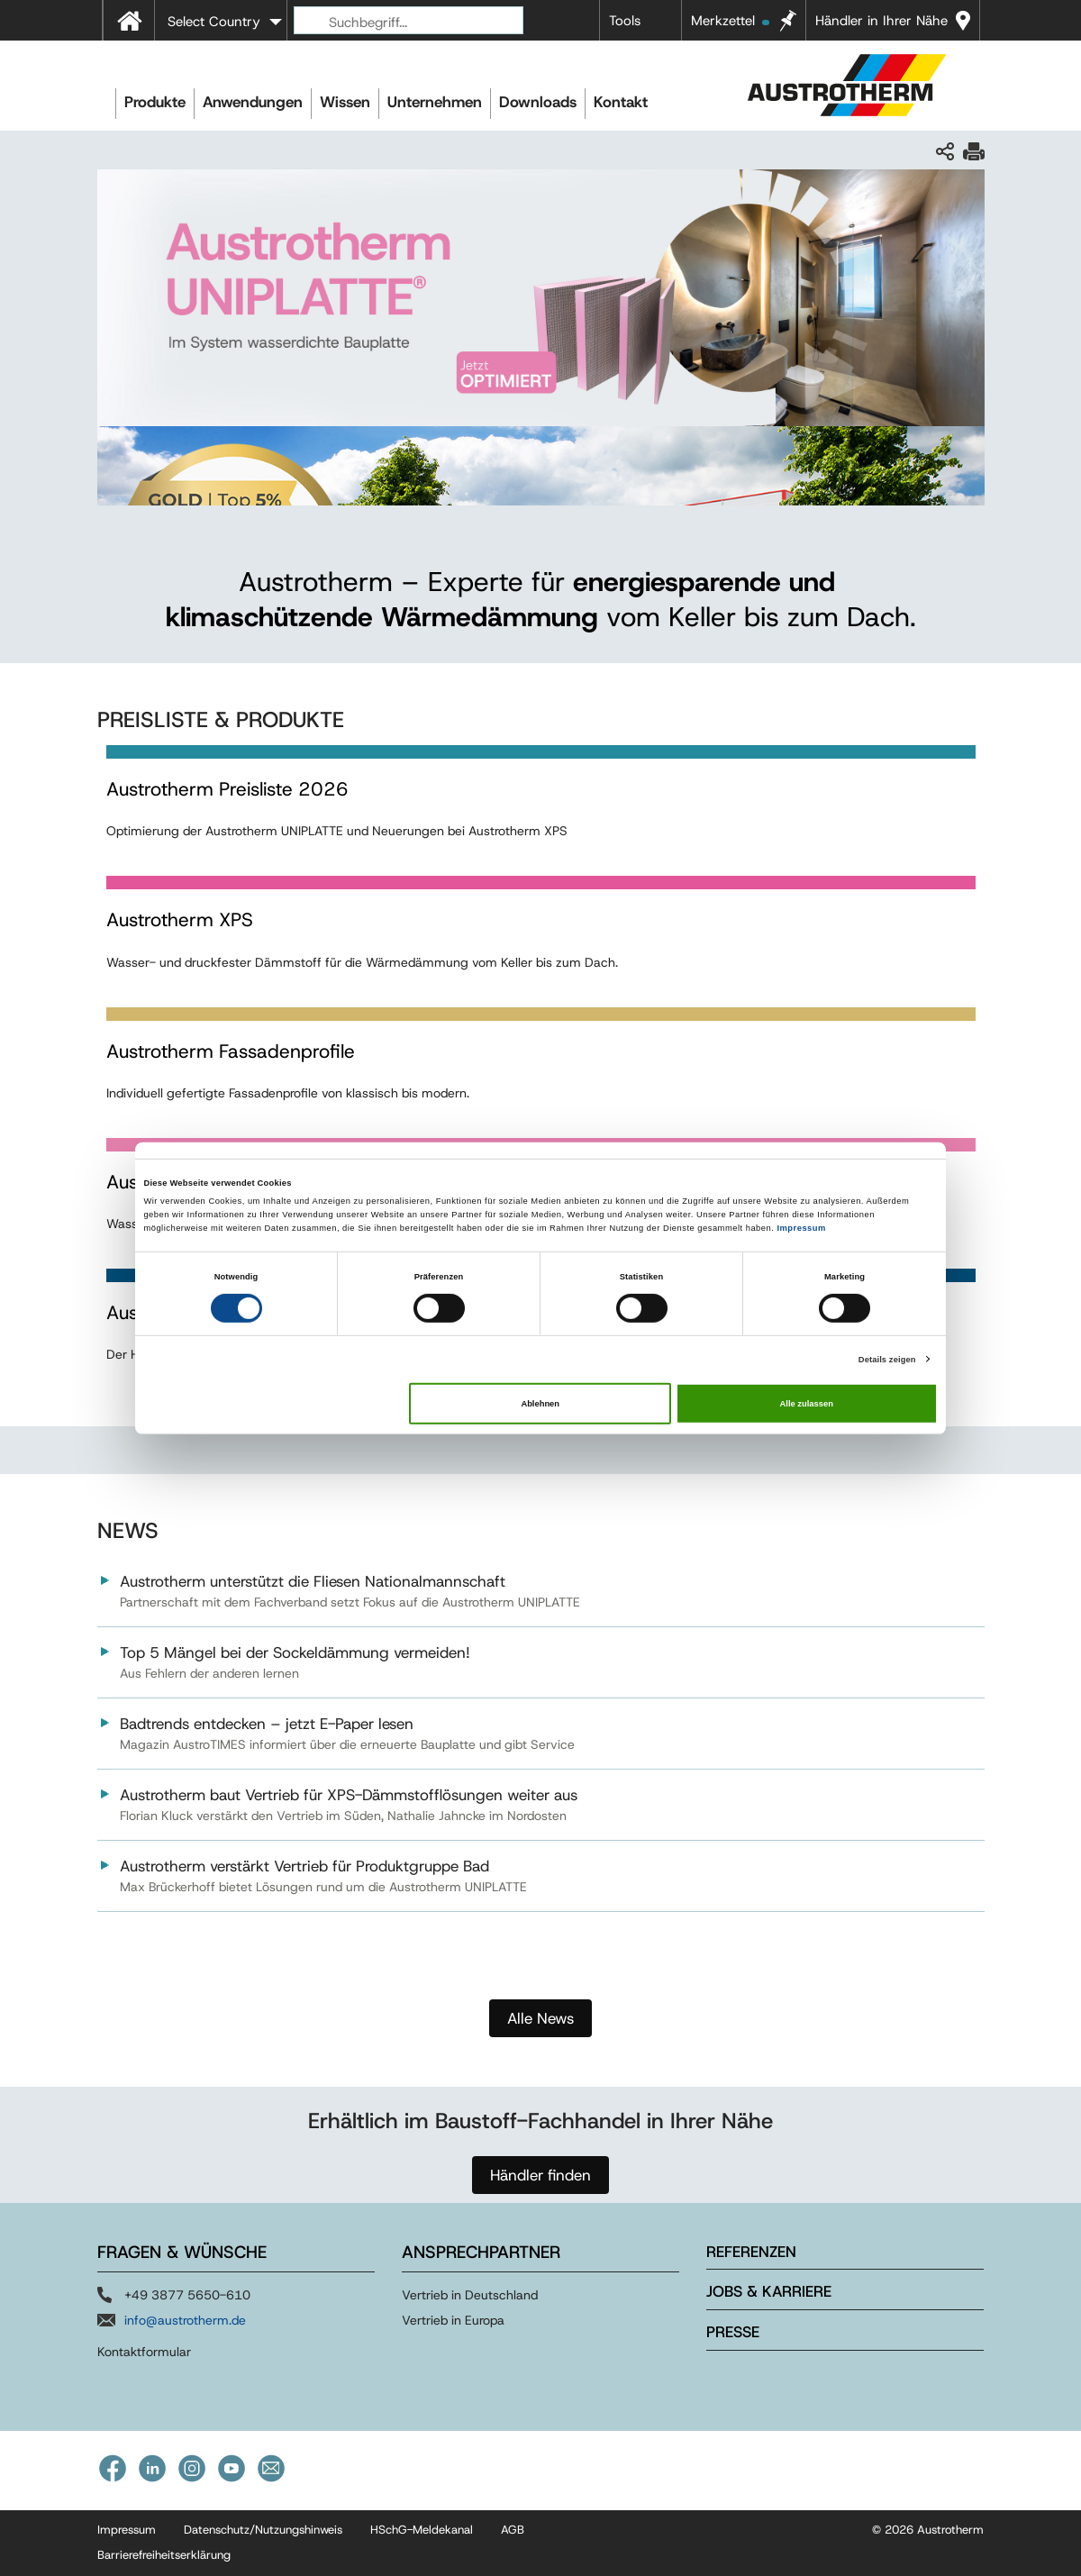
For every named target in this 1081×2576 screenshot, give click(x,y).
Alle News (540, 2018)
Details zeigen (887, 1358)
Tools (624, 21)
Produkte (155, 102)
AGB (512, 2529)
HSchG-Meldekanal (421, 2529)
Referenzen (751, 2252)
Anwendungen (253, 102)
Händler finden (540, 2175)
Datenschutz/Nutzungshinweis (263, 2529)
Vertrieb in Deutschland (470, 2295)
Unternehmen (434, 102)
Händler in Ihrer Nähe (881, 21)
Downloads (538, 102)
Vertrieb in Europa (453, 2320)
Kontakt (621, 102)
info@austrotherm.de (185, 2320)
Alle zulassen (806, 1403)
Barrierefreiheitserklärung (164, 2554)
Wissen (345, 102)
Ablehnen (540, 1403)
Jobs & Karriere (768, 2291)
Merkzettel (730, 21)
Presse (732, 2332)
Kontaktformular (144, 2352)
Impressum (801, 1228)
